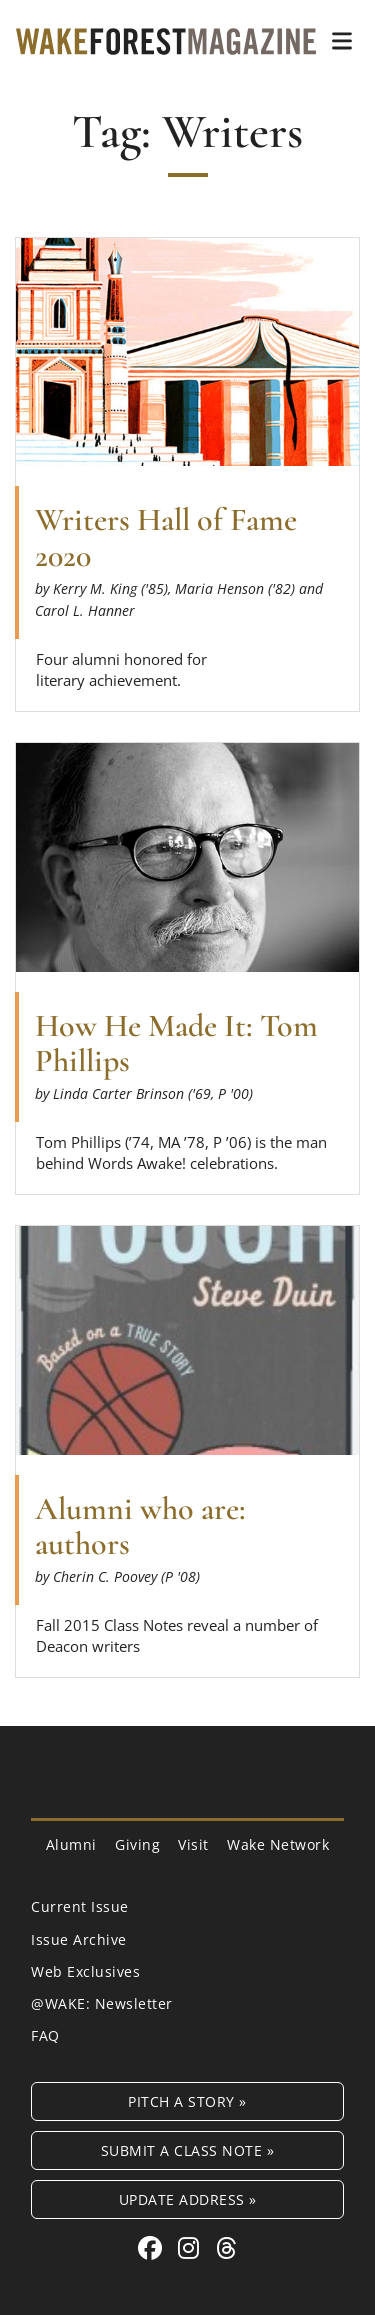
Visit (193, 1844)
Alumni (71, 1844)
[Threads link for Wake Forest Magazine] (227, 2247)
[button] (342, 41)
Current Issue (80, 1906)
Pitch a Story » (187, 2101)
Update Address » (188, 2199)
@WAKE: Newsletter (102, 2003)
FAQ (45, 2035)
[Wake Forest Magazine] (166, 40)
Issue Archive (79, 1939)
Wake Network (278, 1844)
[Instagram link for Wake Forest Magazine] (192, 2247)
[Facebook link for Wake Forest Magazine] (153, 2247)
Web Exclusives (85, 1971)
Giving (137, 1844)
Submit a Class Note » (188, 2150)
